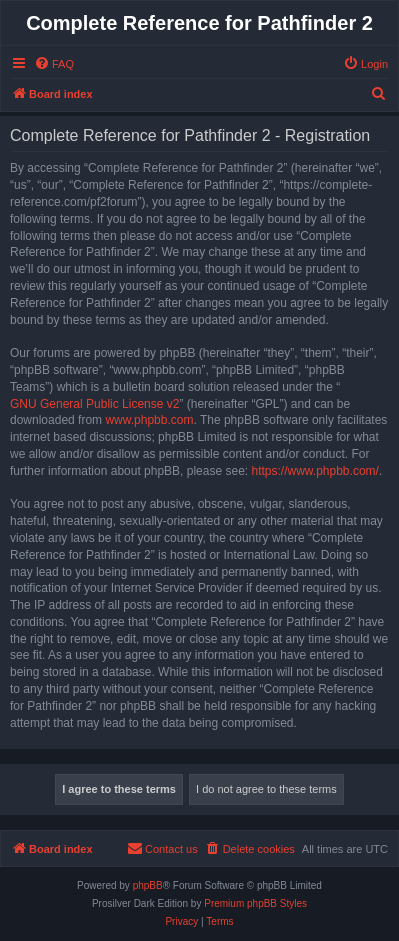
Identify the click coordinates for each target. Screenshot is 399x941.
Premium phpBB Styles (255, 903)
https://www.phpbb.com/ (314, 471)
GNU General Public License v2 (94, 404)
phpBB (148, 885)
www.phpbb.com (149, 420)
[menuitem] (54, 64)
